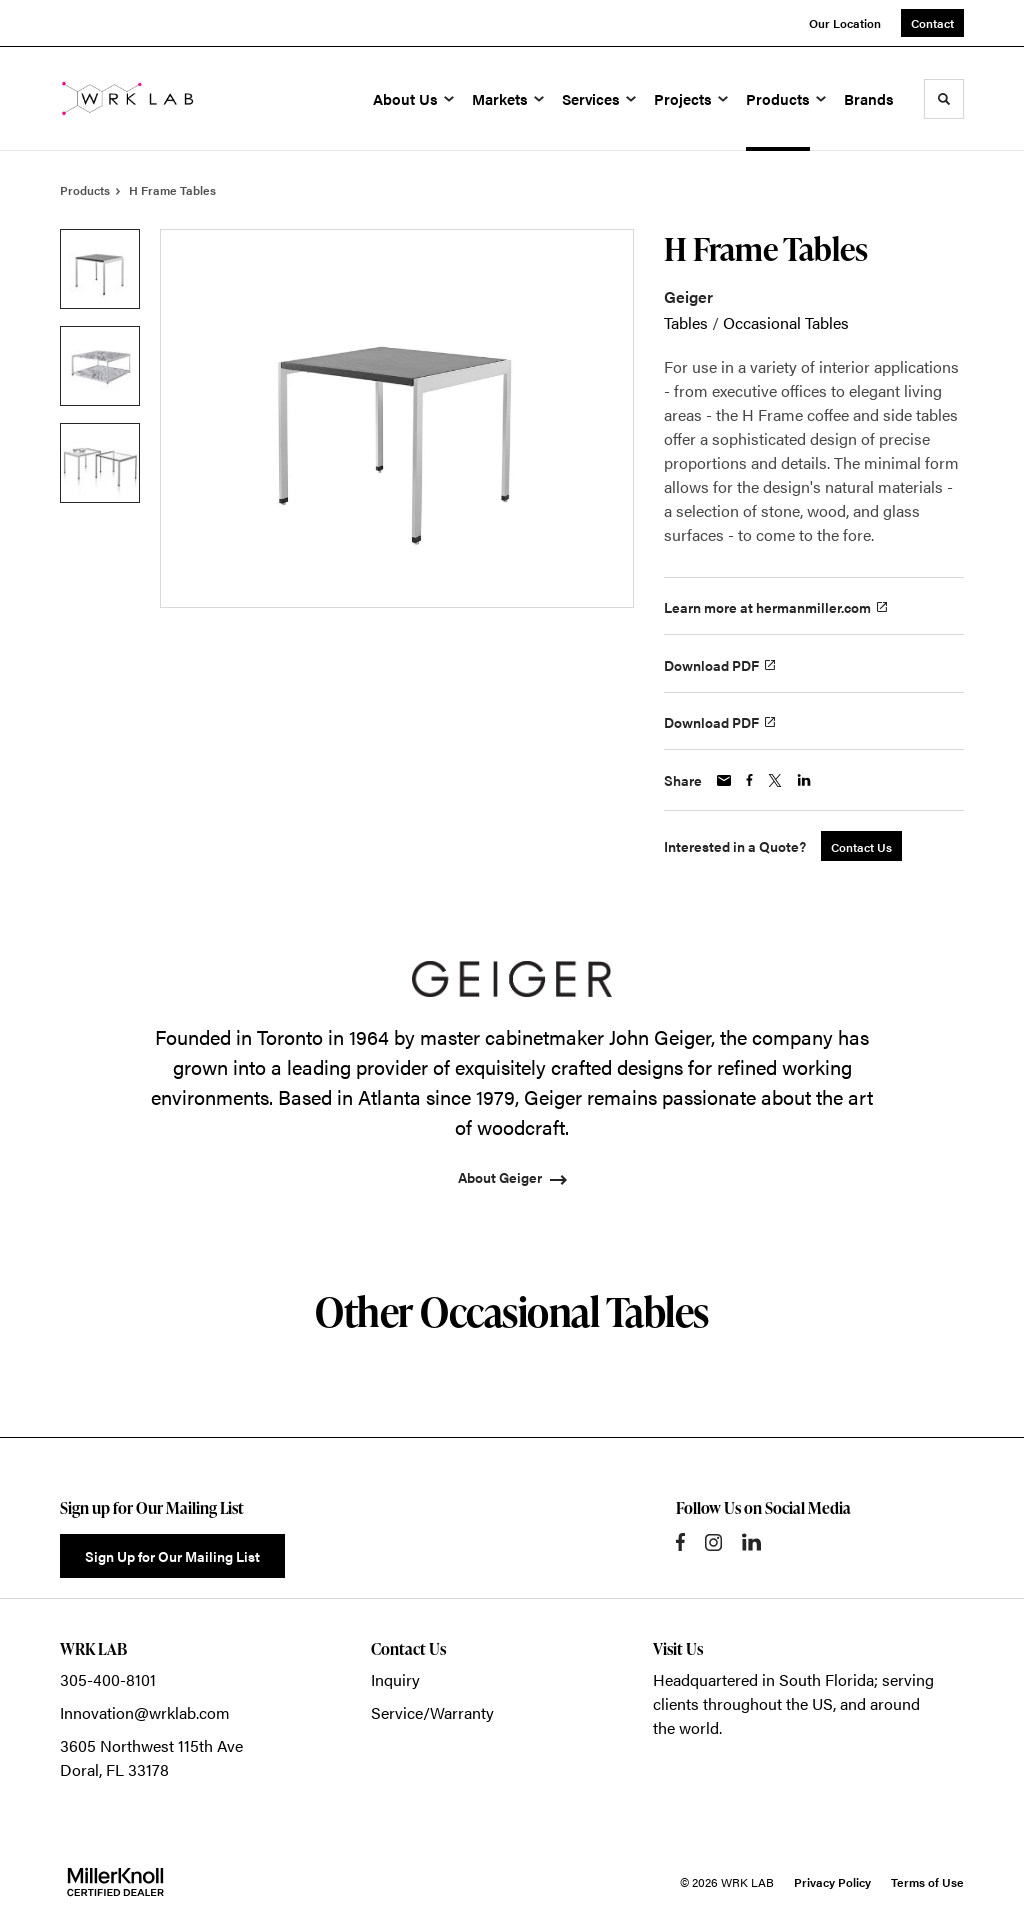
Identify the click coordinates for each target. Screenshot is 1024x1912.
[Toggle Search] (944, 99)
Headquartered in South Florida (763, 1679)
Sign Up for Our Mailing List (172, 1556)
